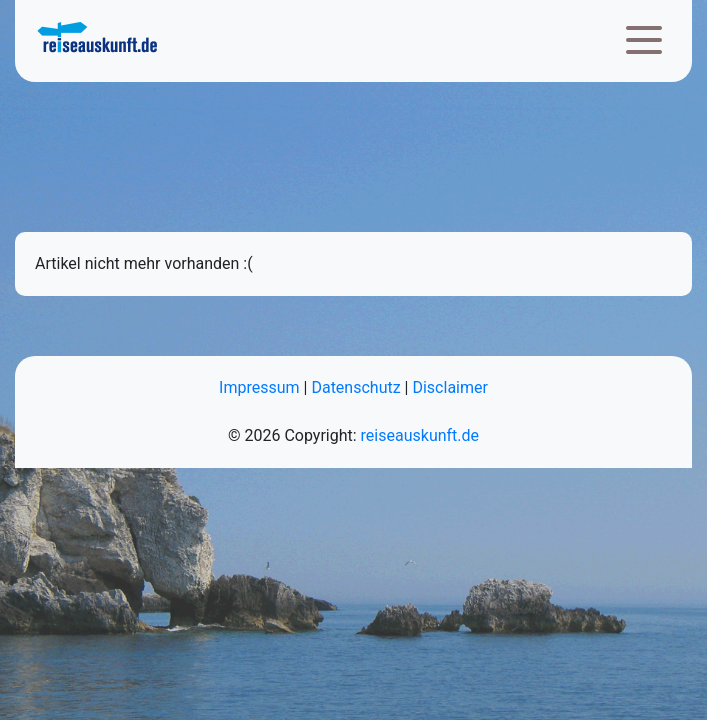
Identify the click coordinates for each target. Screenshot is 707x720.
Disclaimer (449, 387)
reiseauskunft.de (420, 435)
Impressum (259, 387)
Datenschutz (355, 387)
